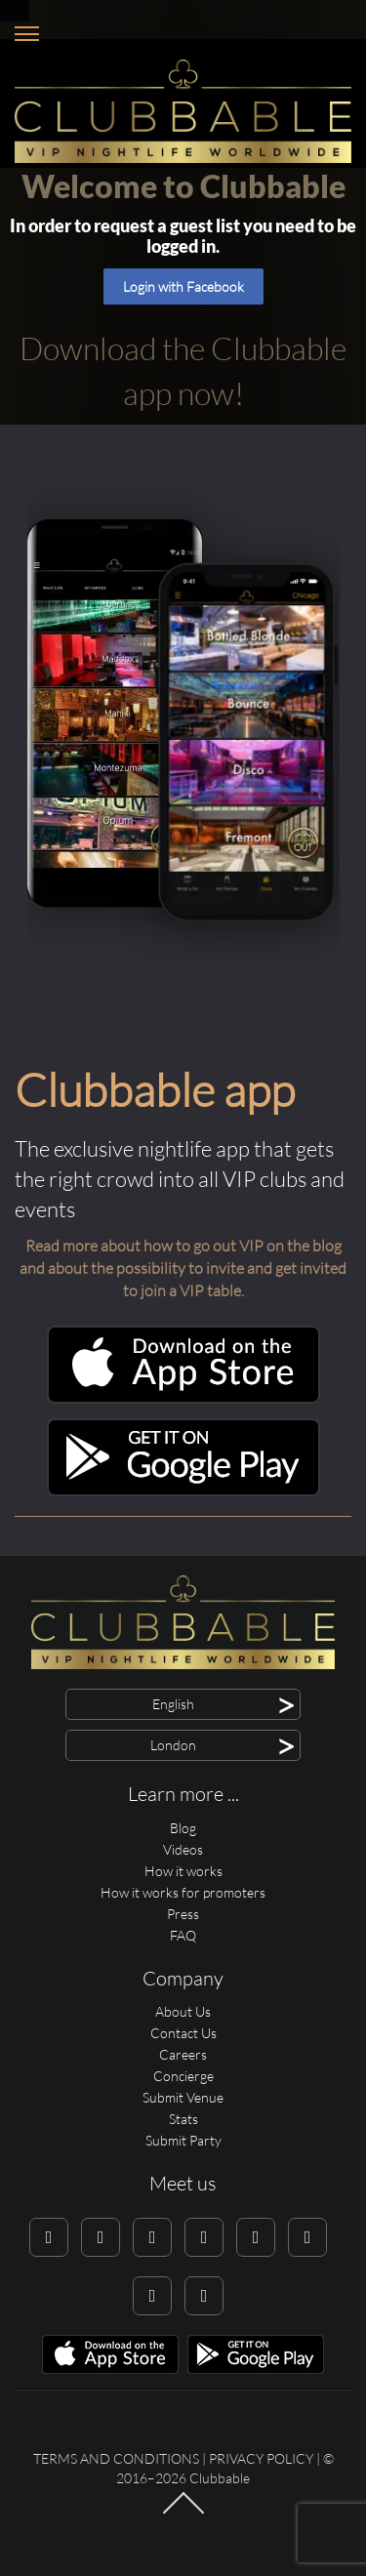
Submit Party (183, 2140)
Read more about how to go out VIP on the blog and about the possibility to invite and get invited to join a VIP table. (183, 1268)
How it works (183, 1870)
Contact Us (183, 2032)
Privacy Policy (261, 2458)
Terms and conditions (116, 2458)
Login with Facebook (183, 286)
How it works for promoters (183, 1892)
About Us (183, 2011)
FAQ (183, 1935)
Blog (183, 1828)
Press (183, 1913)
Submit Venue (183, 2097)
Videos (183, 1849)
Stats (183, 2118)
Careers (183, 2054)
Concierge (183, 2075)
